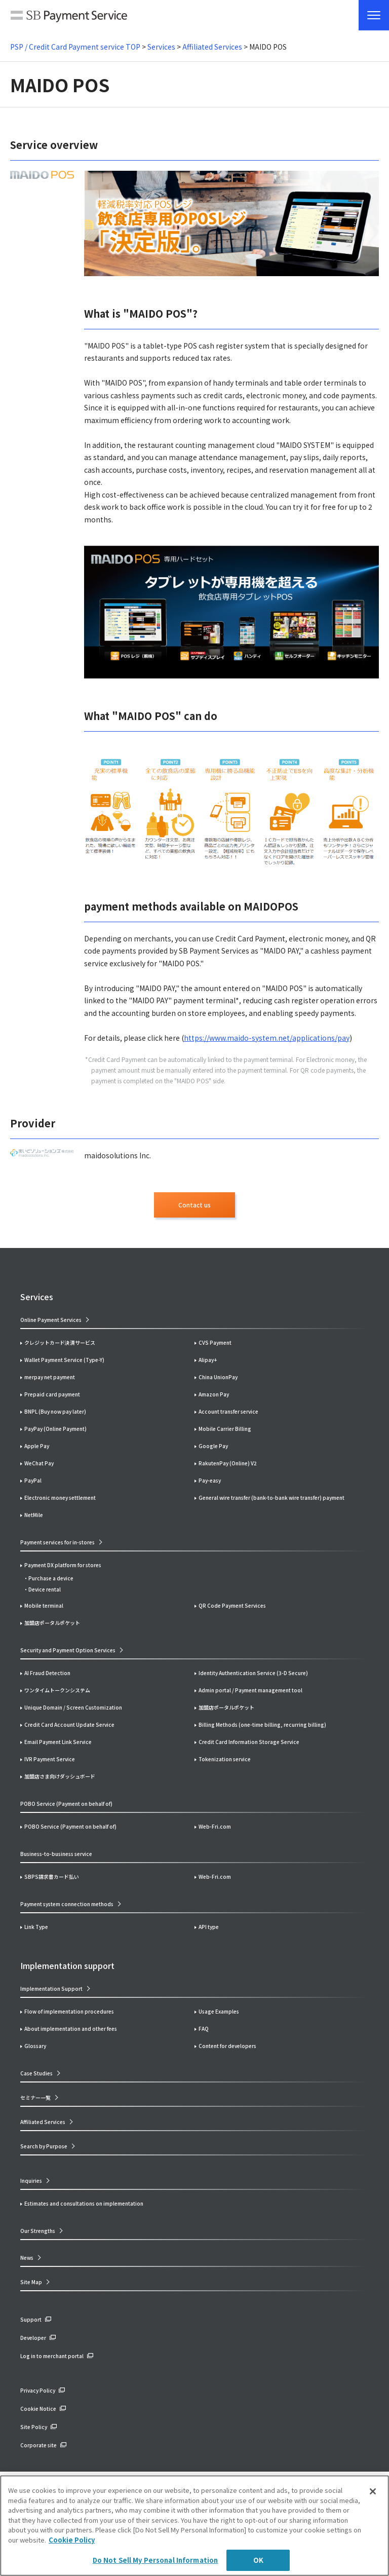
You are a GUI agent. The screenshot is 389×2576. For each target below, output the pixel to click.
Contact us (194, 1204)
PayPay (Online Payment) (55, 1428)
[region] (194, 2525)
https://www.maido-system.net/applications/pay (266, 1038)
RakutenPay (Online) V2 (228, 1463)
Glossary (35, 2046)
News (26, 2257)
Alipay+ (208, 1359)
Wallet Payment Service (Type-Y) (64, 1359)
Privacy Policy (37, 2390)
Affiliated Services (212, 47)
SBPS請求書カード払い (51, 1876)
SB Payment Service (69, 18)
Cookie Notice (38, 2408)
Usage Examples (219, 2011)
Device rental (44, 1589)
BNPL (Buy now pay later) (55, 1411)
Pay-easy (210, 1480)
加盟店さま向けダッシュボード (59, 1776)
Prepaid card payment (52, 1394)
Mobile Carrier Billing (225, 1428)
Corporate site (38, 2445)
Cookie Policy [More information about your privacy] (72, 2540)
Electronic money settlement (60, 1497)
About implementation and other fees (70, 2028)
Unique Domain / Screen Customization (73, 1707)
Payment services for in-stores (57, 1542)
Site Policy (33, 2427)
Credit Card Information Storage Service (249, 1742)
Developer (33, 2337)
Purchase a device (50, 1578)
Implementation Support (51, 1988)
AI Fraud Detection (47, 1673)
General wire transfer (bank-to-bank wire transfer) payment (271, 1497)
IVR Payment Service (49, 1759)
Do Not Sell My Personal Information (155, 2560)
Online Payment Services (51, 1319)
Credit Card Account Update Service (69, 1724)
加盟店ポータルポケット (226, 1707)
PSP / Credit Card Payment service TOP (75, 47)
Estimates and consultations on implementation (83, 2203)
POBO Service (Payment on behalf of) (70, 1826)
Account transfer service (228, 1411)
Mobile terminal (43, 1605)
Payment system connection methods (66, 1904)
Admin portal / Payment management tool (250, 1690)
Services (161, 47)
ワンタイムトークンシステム (57, 1690)
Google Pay (213, 1446)
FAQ (204, 2028)
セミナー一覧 (35, 2097)
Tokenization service (225, 1759)
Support (31, 2319)
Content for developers (227, 2046)
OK (258, 2560)
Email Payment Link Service (58, 1742)
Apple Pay (36, 1446)
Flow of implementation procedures (69, 2011)
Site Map (31, 2282)
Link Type (36, 1926)
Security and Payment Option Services (67, 1650)
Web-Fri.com (215, 1826)
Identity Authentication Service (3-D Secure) (253, 1673)
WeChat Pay (39, 1463)
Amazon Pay (214, 1394)
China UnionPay (218, 1377)
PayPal (33, 1480)
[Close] (373, 2491)
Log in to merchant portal (52, 2356)
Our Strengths (37, 2230)
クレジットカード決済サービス (59, 1342)
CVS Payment (215, 1342)
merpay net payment (49, 1377)
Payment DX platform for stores (62, 1565)
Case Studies (36, 2073)
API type (209, 1926)
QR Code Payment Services (232, 1605)
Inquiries (31, 2180)
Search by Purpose (43, 2146)
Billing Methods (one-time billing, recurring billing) (262, 1724)
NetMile (33, 1515)
